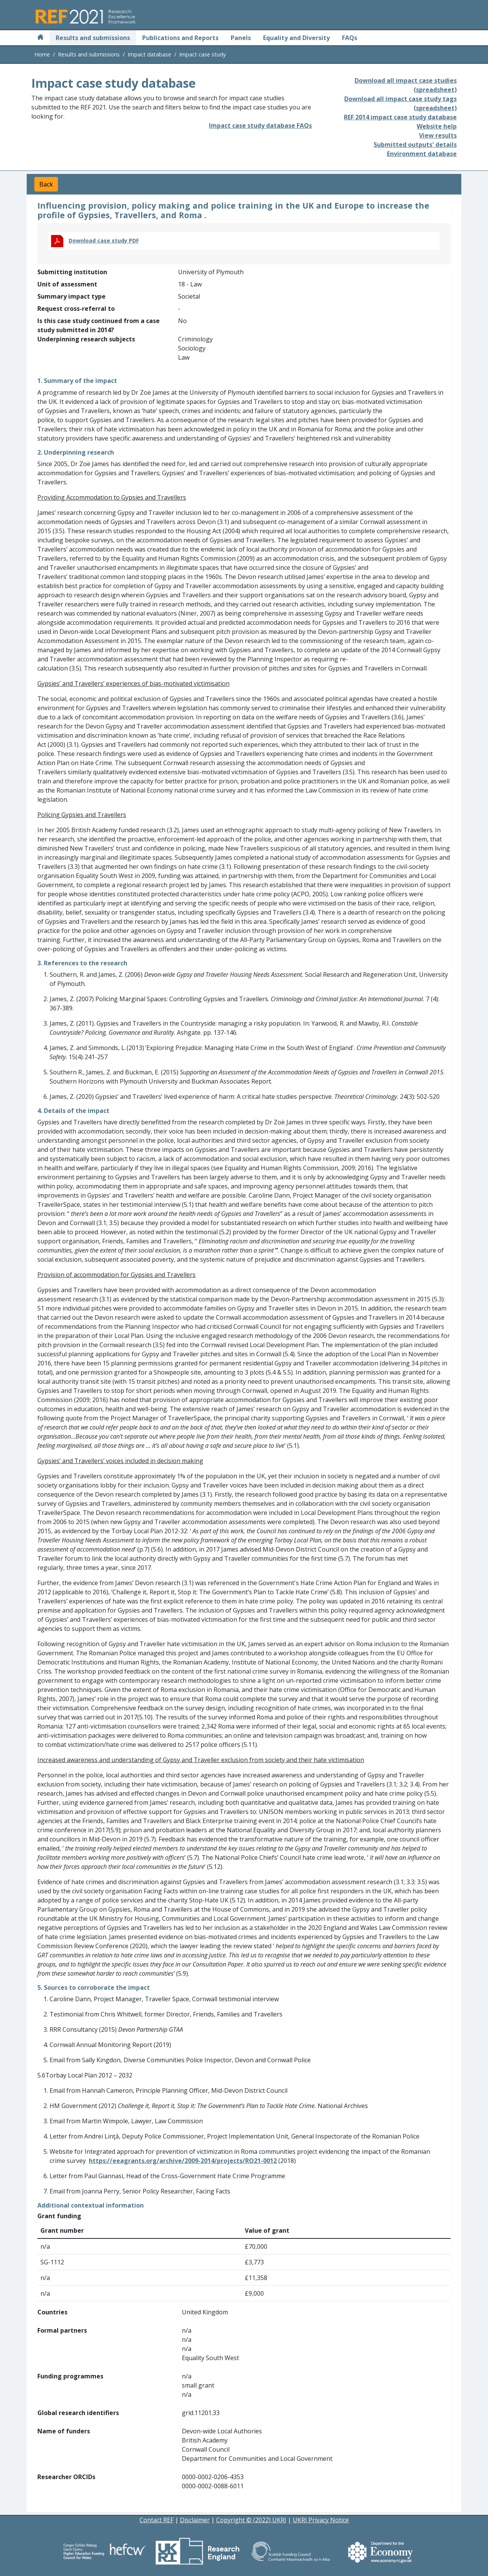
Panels (241, 38)
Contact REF (156, 2520)
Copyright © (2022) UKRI (251, 2520)
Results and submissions (93, 38)
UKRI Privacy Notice (321, 2520)
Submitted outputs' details (415, 144)
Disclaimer (195, 2520)
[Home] (40, 37)
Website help (437, 126)
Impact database (149, 54)
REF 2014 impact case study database (400, 117)
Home (42, 54)
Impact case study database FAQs (260, 125)
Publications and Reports (180, 38)
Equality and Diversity (296, 38)
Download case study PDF (104, 240)
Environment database (422, 154)
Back (46, 184)
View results (438, 135)
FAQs (349, 38)
